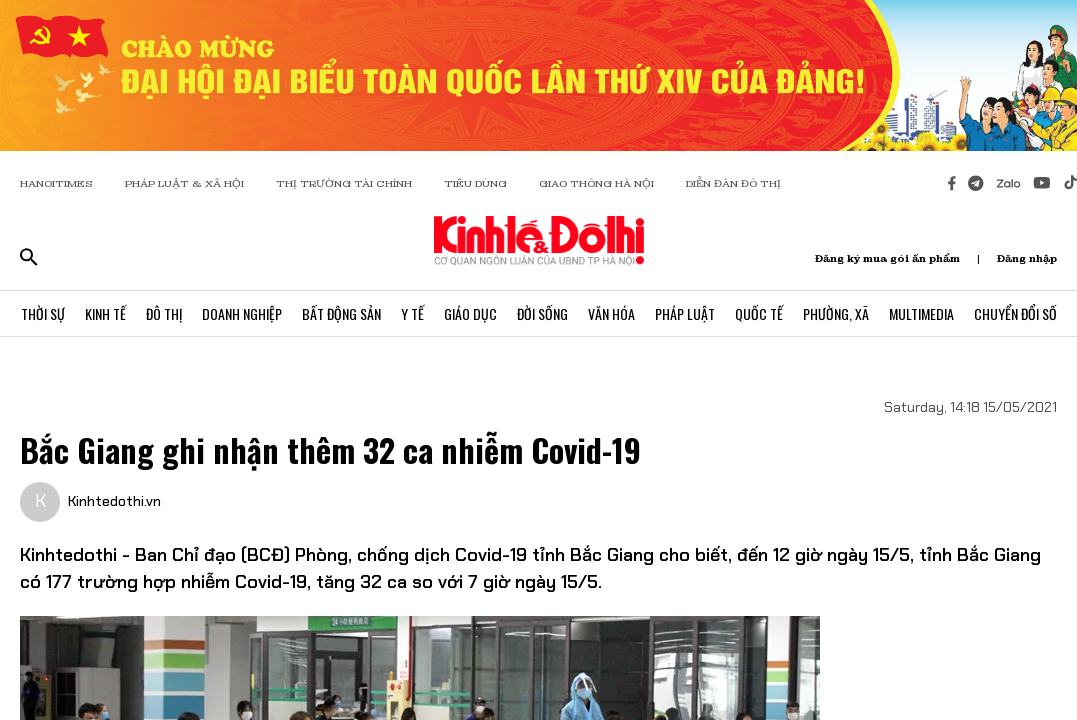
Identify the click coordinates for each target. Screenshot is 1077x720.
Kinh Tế (105, 313)
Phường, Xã (836, 313)
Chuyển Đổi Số (1015, 313)
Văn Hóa (611, 313)
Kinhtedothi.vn (114, 501)
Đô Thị (164, 313)
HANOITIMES (56, 183)
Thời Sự (43, 313)
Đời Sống (542, 313)
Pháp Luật (685, 313)
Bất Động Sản (341, 313)
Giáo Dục (470, 313)
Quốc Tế (759, 313)
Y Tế (412, 313)
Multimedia (921, 313)
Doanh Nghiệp (242, 313)
